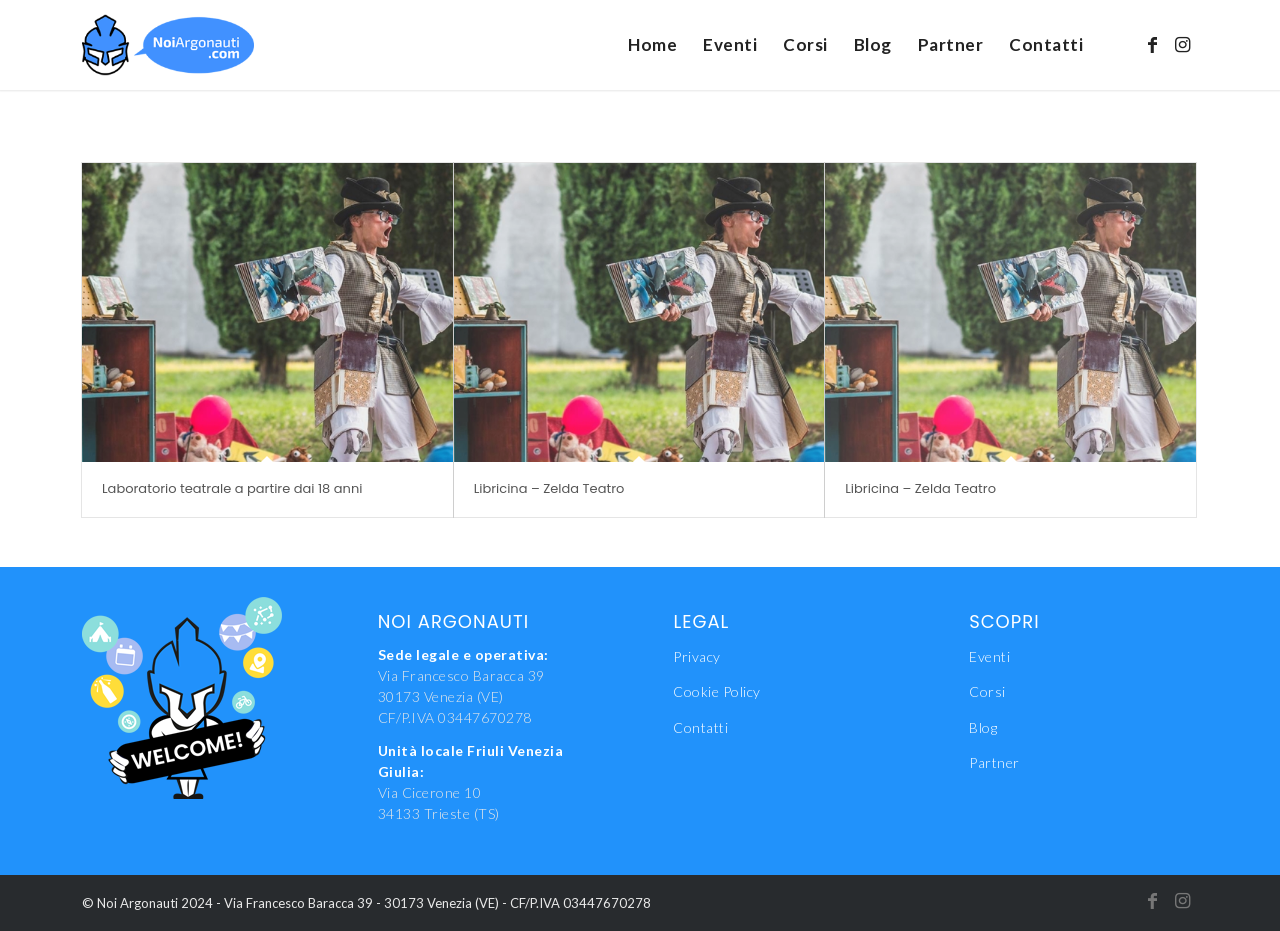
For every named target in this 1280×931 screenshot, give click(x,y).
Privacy (697, 656)
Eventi (989, 656)
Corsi (987, 691)
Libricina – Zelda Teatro (549, 488)
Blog (983, 727)
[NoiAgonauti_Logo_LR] (168, 45)
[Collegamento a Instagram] (1183, 44)
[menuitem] (652, 45)
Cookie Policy (717, 691)
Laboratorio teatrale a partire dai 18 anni (232, 488)
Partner (994, 762)
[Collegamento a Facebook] (1153, 44)
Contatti (700, 727)
